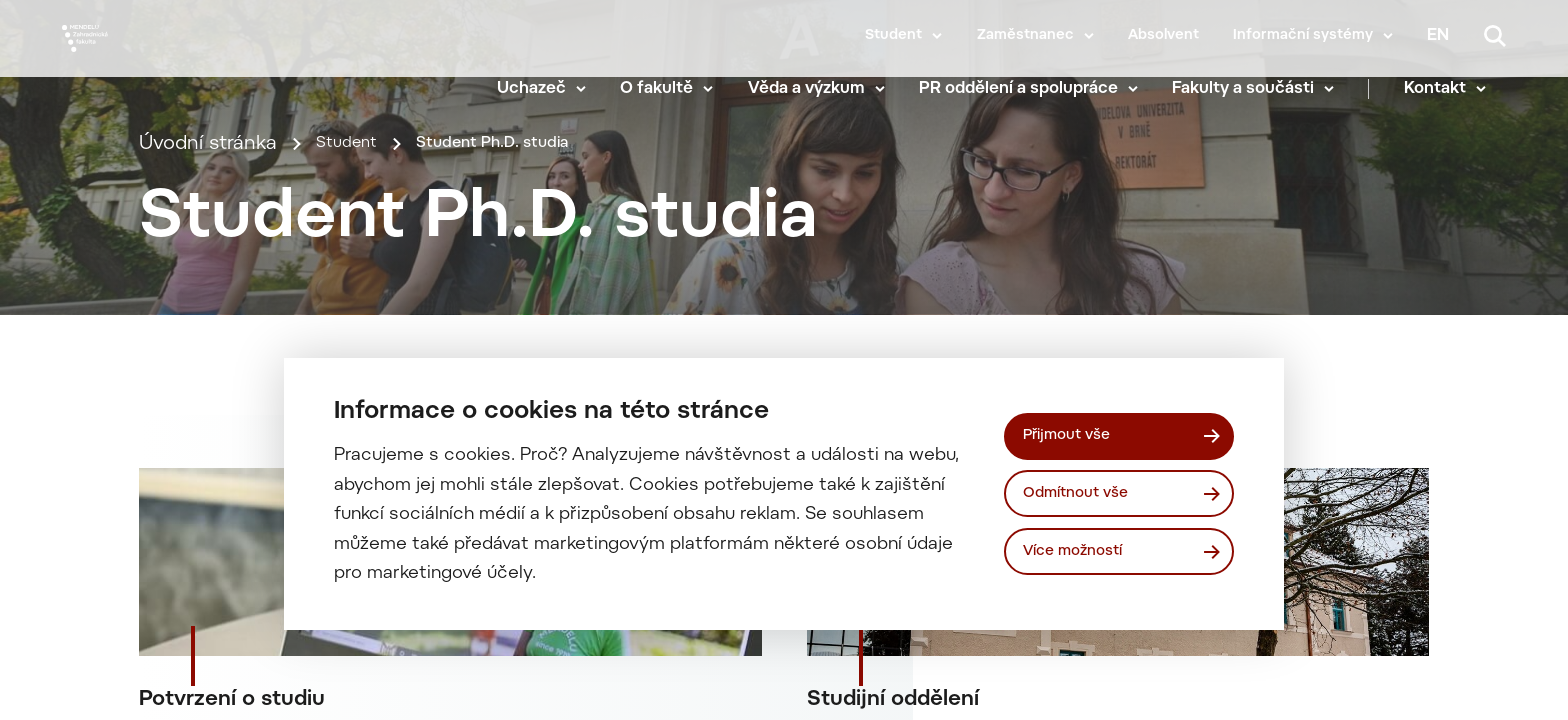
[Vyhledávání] (1495, 36)
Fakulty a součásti (1263, 90)
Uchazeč (551, 90)
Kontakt (1455, 90)
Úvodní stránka (208, 226)
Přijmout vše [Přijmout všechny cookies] (1074, 432)
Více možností (1082, 555)
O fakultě (676, 90)
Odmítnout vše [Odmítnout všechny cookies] (1084, 493)
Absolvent (1163, 36)
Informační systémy (1303, 36)
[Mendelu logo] (180, 62)
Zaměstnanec (1025, 36)
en (1438, 36)
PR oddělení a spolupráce (1038, 90)
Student (893, 36)
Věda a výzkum (826, 90)
